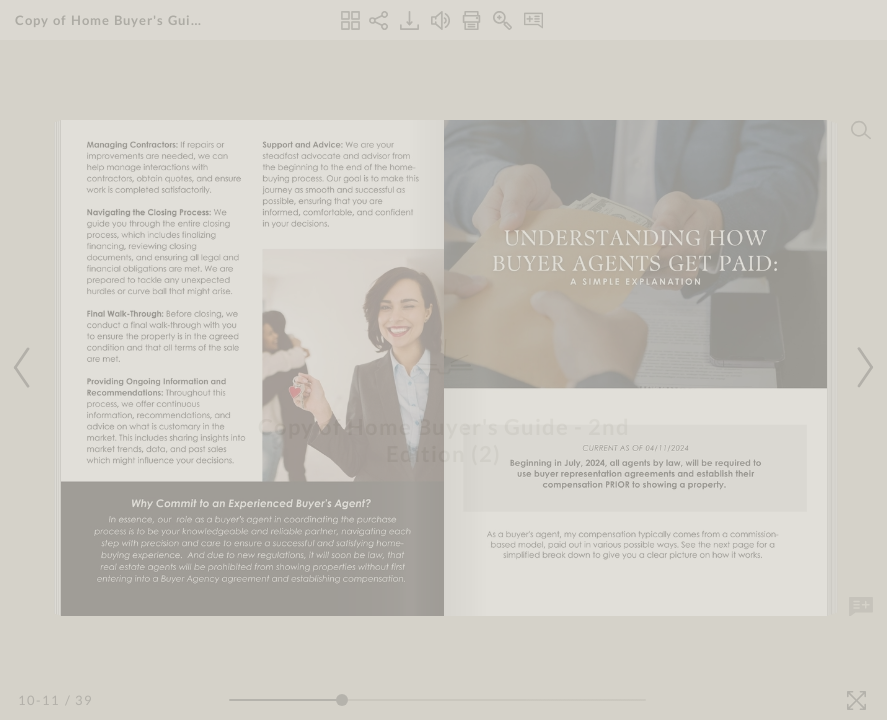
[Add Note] (861, 607)
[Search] (861, 130)
